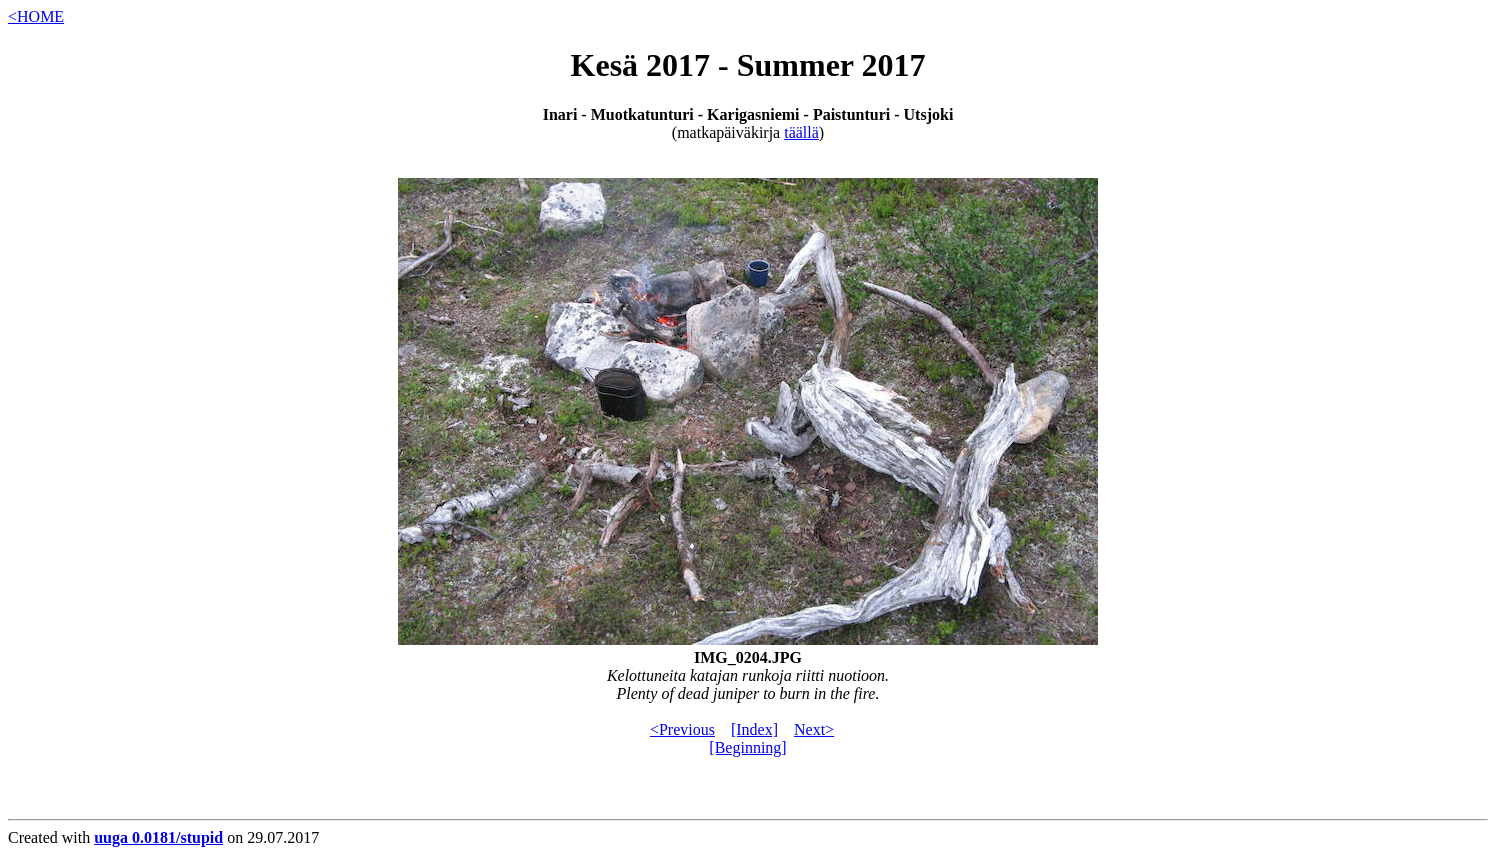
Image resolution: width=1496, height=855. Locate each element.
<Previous (682, 729)
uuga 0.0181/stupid (158, 837)
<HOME (36, 16)
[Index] (754, 729)
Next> (814, 729)
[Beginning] (747, 747)
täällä (801, 132)
